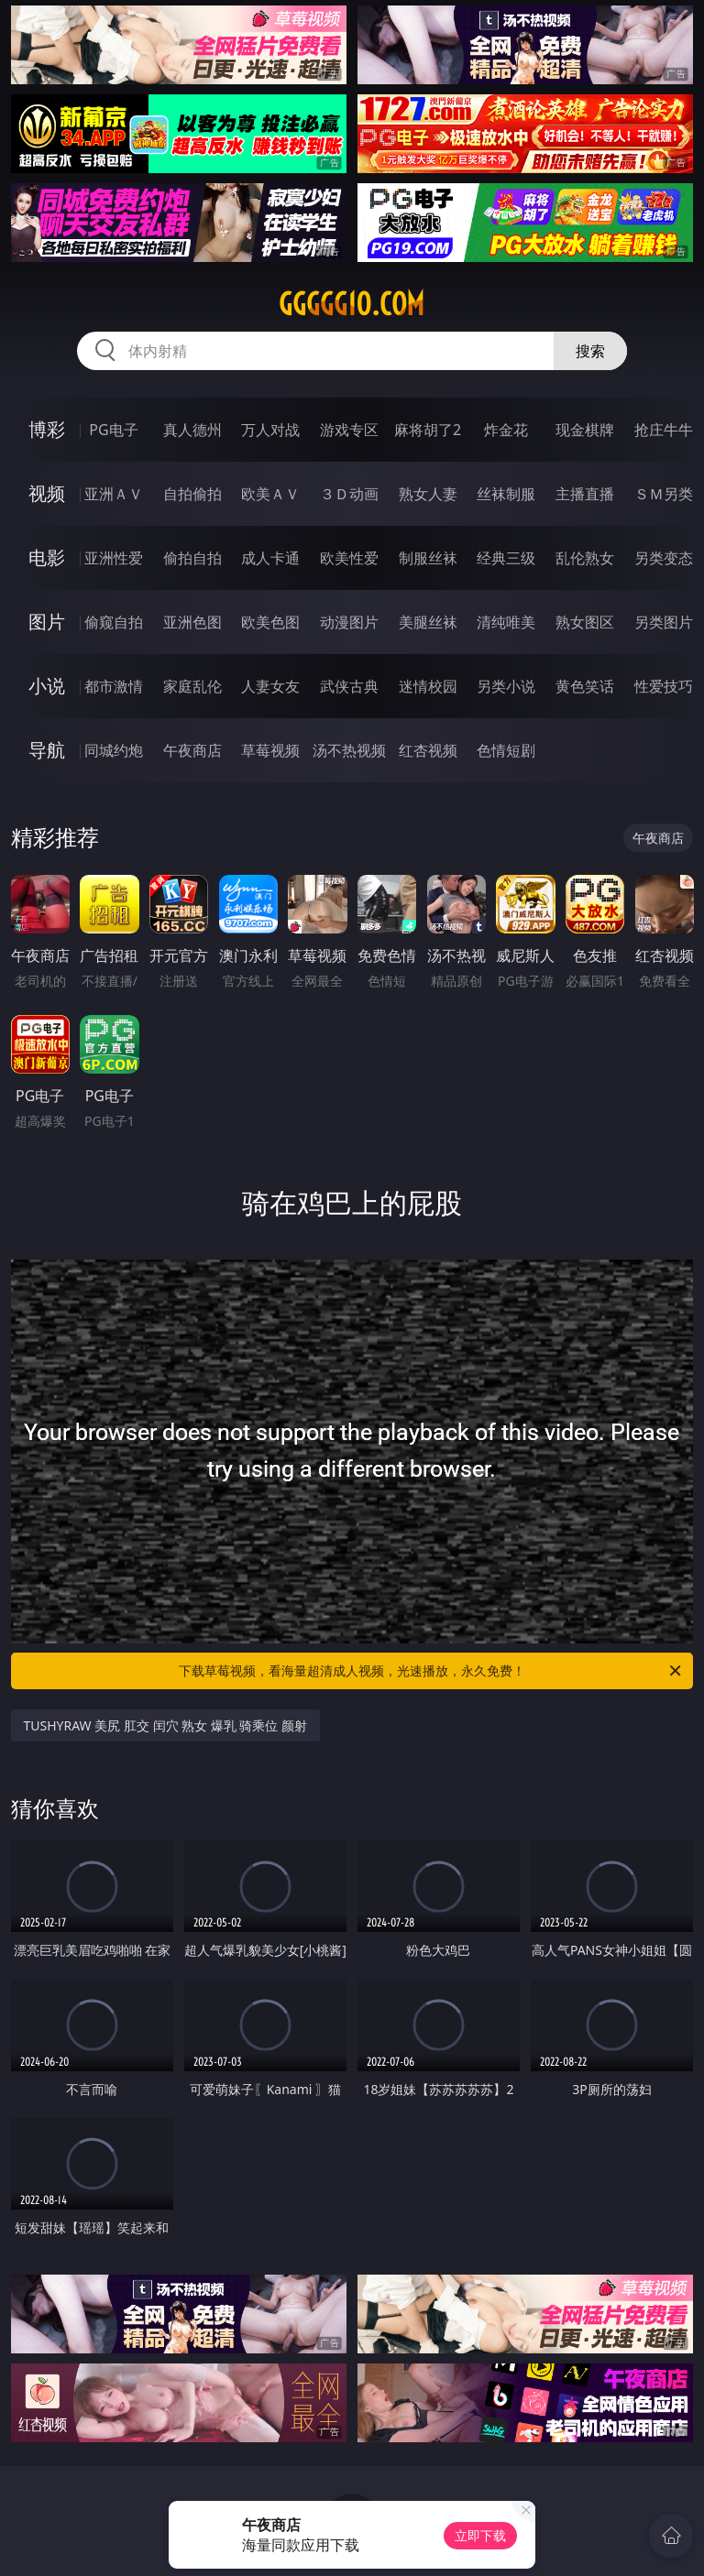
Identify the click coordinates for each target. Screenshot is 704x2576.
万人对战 (270, 430)
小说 (46, 685)
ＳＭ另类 (663, 494)
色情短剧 (506, 750)
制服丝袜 (428, 558)
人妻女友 (270, 686)
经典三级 (506, 558)
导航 (46, 749)
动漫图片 (349, 622)
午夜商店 (192, 750)
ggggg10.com (351, 304)
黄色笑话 (585, 686)
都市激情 (113, 686)
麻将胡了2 (427, 430)
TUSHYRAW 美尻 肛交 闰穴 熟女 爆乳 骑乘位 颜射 (166, 1725)
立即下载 (480, 2535)
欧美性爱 (349, 558)
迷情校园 (428, 686)
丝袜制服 (506, 494)
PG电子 (113, 430)
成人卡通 (270, 558)
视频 (46, 493)
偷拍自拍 (192, 558)
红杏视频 (428, 750)
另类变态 (663, 558)
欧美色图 (270, 622)
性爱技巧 (663, 686)
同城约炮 (113, 750)
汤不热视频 (349, 750)
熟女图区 (585, 622)
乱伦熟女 (585, 558)
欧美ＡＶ (270, 494)
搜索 (590, 351)
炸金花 (506, 430)
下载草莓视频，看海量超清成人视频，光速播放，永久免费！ (431, 1671)
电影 (46, 557)
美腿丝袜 (428, 622)
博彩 (46, 429)
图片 (46, 621)
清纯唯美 (506, 622)
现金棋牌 (585, 430)
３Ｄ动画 (349, 494)
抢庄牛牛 (663, 430)
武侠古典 (349, 686)
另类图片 (663, 622)
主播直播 (585, 494)
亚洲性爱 (113, 558)
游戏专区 (349, 430)
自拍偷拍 (192, 494)
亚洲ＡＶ (113, 494)
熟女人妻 (428, 494)
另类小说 (506, 686)
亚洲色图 (192, 622)
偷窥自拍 (113, 622)
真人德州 (192, 430)
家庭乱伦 (192, 686)
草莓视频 (270, 750)
